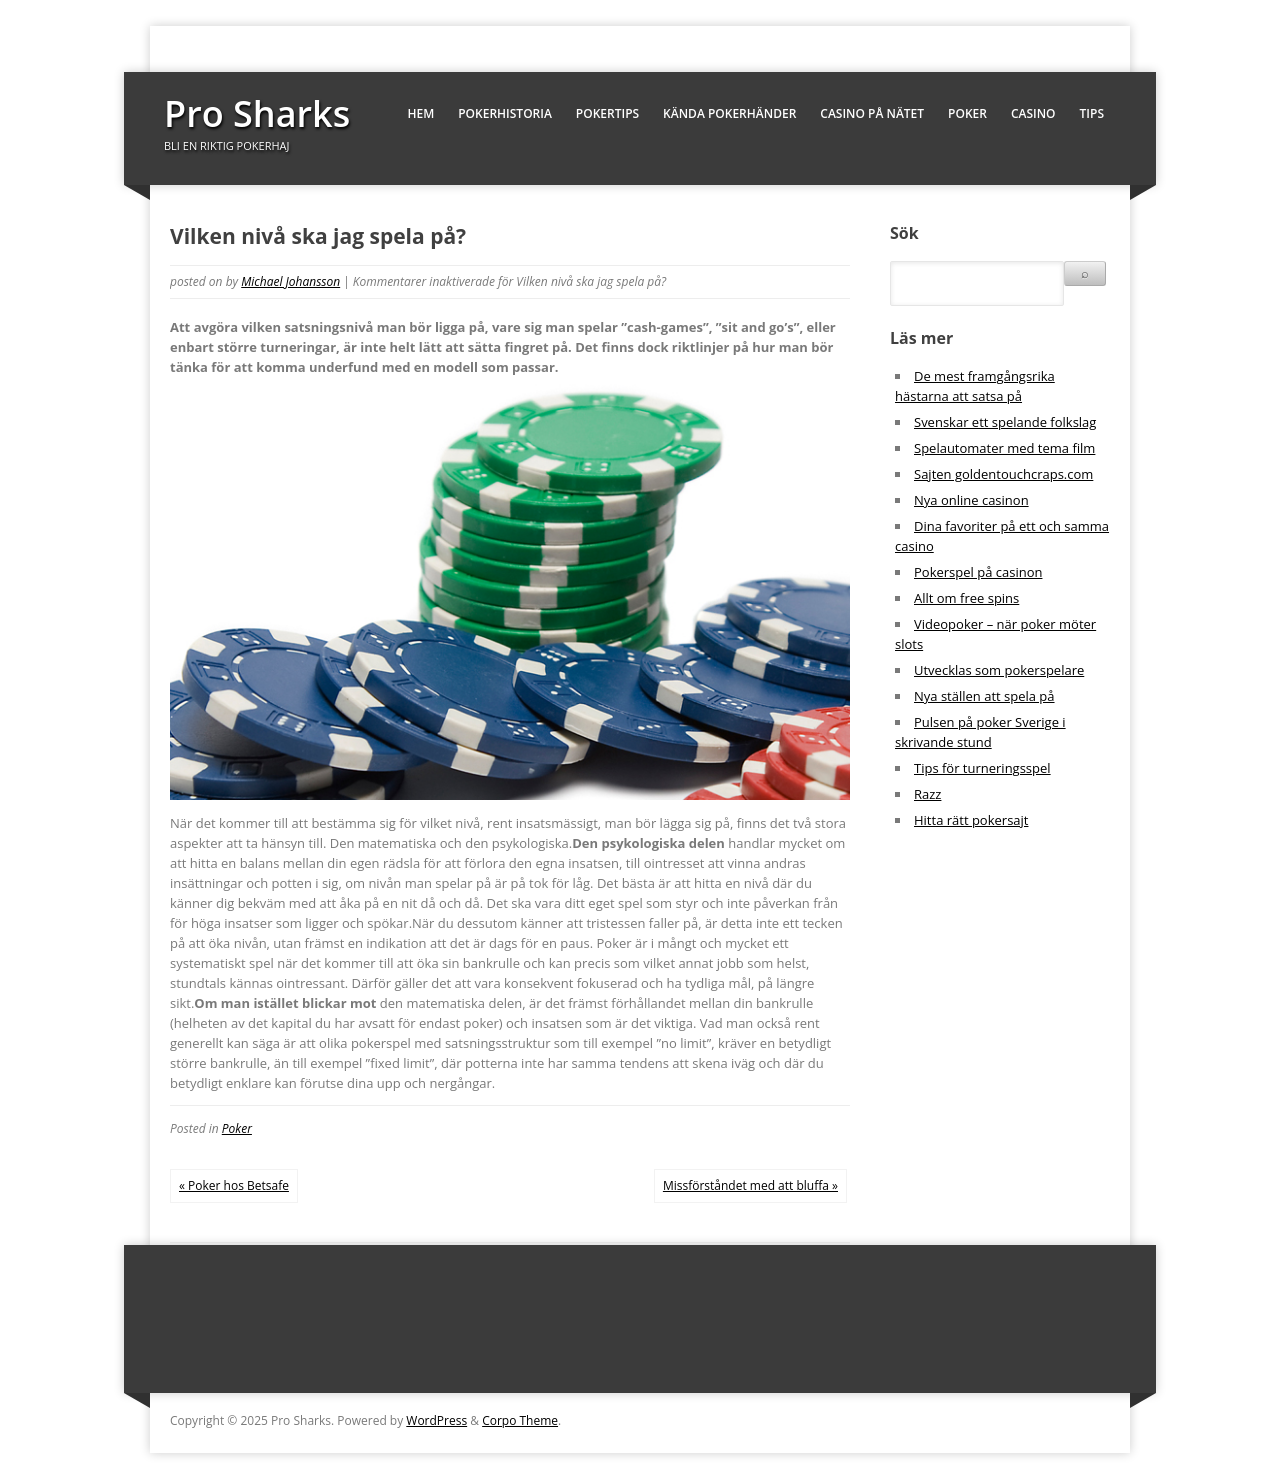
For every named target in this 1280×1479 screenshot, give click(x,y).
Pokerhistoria (505, 113)
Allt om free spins (966, 598)
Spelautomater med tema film (1004, 448)
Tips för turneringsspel (982, 768)
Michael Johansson (290, 281)
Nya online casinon (971, 500)
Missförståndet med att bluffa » (750, 1185)
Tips (1092, 113)
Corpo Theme (520, 1420)
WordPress (436, 1420)
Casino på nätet (872, 113)
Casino (1033, 113)
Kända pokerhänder (729, 113)
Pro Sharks (257, 113)
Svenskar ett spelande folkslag (1005, 422)
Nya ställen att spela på (984, 696)
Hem (420, 113)
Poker (967, 113)
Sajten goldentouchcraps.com (1003, 474)
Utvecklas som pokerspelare (999, 670)
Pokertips (607, 113)
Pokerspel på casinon (978, 572)
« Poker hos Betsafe (234, 1185)
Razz (927, 794)
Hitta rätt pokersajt (971, 820)
